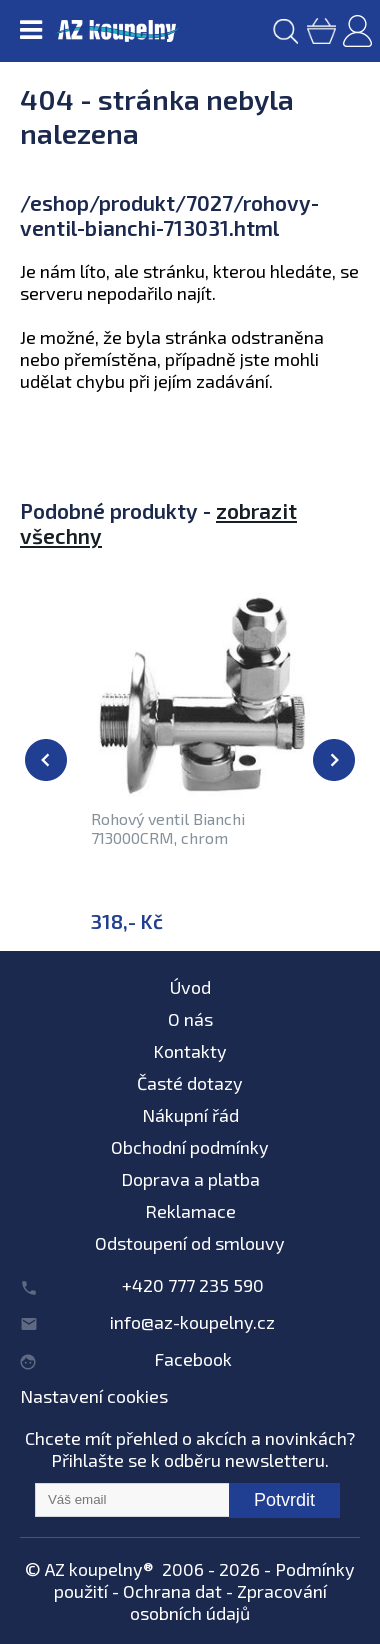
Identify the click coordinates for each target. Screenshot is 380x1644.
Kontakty (190, 1051)
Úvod (190, 987)
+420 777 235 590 (193, 1285)
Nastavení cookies (94, 1396)
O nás (190, 1019)
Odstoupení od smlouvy (190, 1243)
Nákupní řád (190, 1115)
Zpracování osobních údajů (228, 1602)
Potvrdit (284, 1500)
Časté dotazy (190, 1083)
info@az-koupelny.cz (192, 1322)
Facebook (193, 1359)
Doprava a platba (190, 1179)
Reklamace (190, 1211)
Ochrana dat (172, 1591)
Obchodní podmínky (190, 1147)
